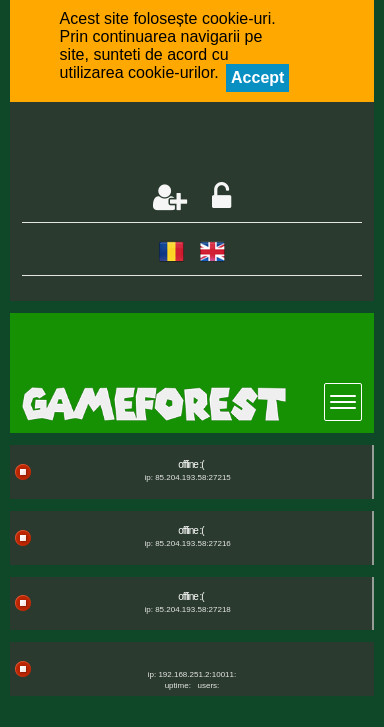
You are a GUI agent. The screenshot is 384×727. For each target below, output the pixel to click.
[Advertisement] (203, 144)
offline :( (190, 464)
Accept (257, 77)
